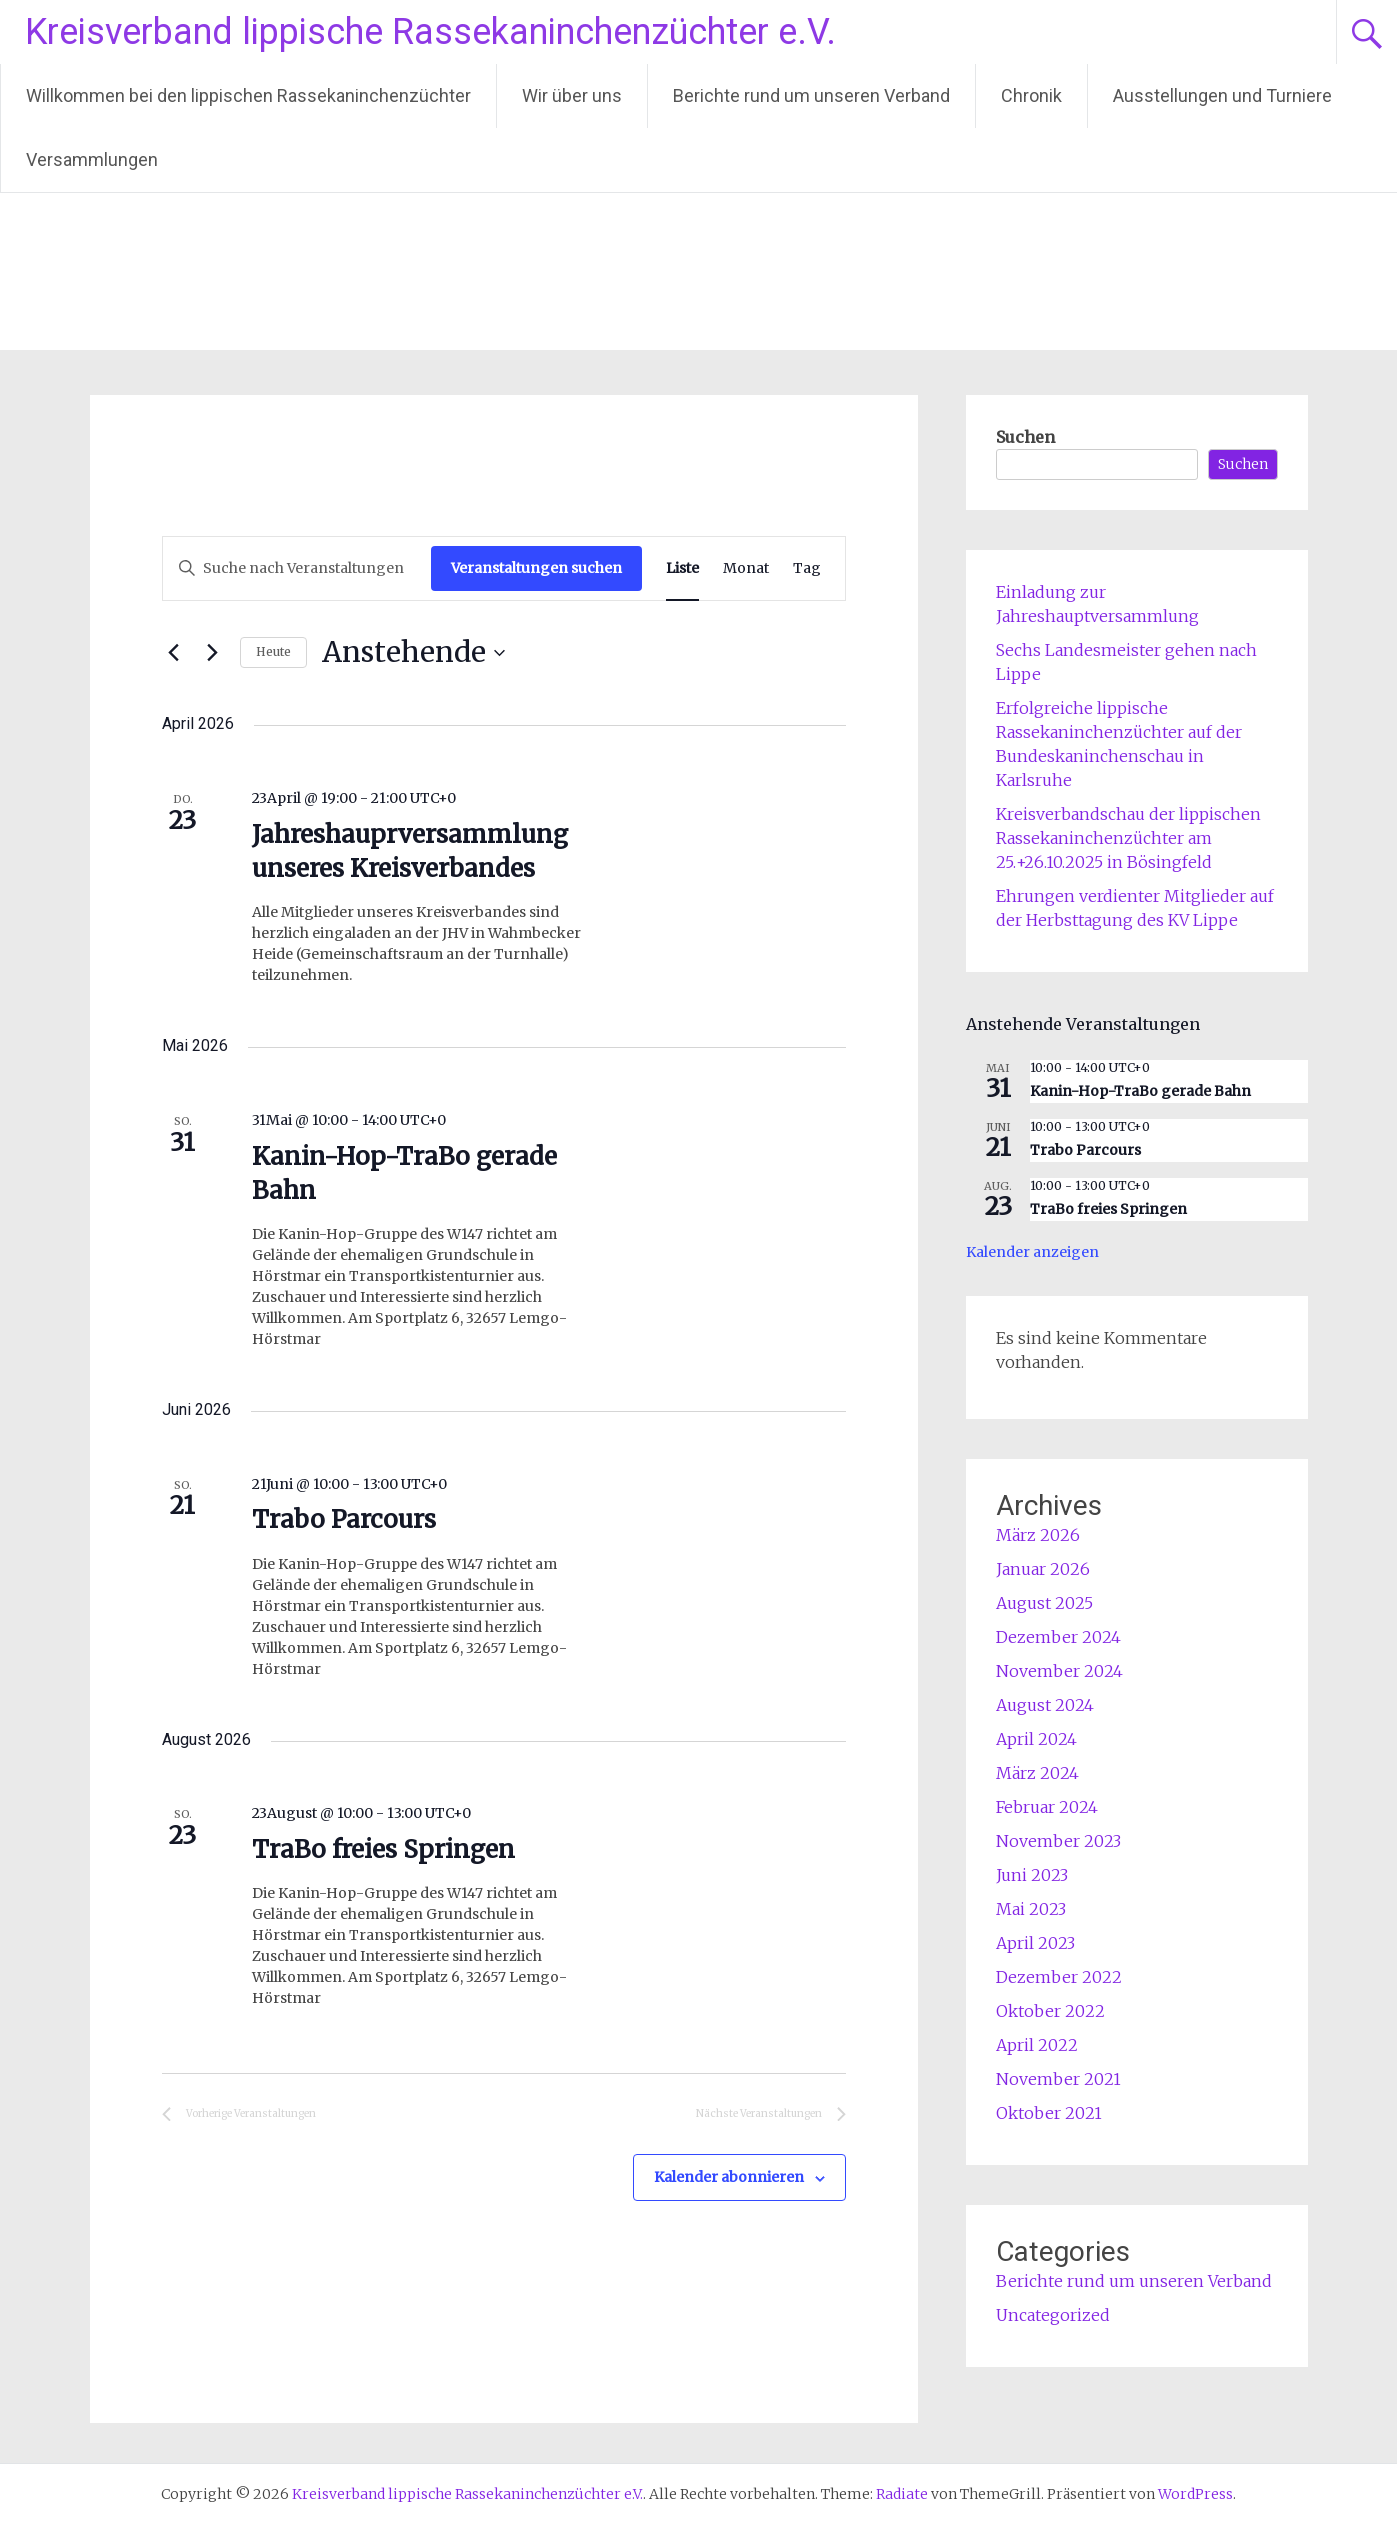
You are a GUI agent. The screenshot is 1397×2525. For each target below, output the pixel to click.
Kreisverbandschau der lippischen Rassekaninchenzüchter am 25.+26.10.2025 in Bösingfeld (1128, 838)
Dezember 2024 (1058, 1637)
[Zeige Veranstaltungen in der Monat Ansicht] (746, 568)
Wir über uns (572, 95)
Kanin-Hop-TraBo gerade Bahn (1140, 1091)
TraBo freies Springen (383, 1849)
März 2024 (1037, 1773)
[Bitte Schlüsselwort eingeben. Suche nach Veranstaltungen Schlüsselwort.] (297, 568)
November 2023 (1058, 1841)
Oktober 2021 (1049, 2113)
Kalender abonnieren (729, 2177)
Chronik (1031, 95)
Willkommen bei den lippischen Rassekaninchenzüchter (248, 95)
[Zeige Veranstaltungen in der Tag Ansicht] (807, 568)
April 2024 (1036, 1739)
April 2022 (1037, 2045)
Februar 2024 (1047, 1807)
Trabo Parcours (344, 1519)
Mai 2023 (1031, 1909)
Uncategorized (1053, 2315)
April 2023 (1035, 1943)
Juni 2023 (1032, 1875)
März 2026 (1038, 1535)
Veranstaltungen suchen (536, 568)
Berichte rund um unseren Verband (811, 95)
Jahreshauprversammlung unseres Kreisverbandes (410, 851)
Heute (273, 651)
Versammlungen (92, 159)
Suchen (1025, 437)
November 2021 (1058, 2079)
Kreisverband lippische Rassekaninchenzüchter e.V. (430, 32)
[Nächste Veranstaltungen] (213, 653)
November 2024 (1059, 1671)
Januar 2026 (1043, 1569)
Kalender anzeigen (1032, 1252)
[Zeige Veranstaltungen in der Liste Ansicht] (682, 568)
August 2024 (1045, 1705)
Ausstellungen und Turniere (1222, 95)
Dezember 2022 (1059, 1977)
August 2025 (1044, 1603)
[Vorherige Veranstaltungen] (174, 653)
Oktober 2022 (1050, 2011)
